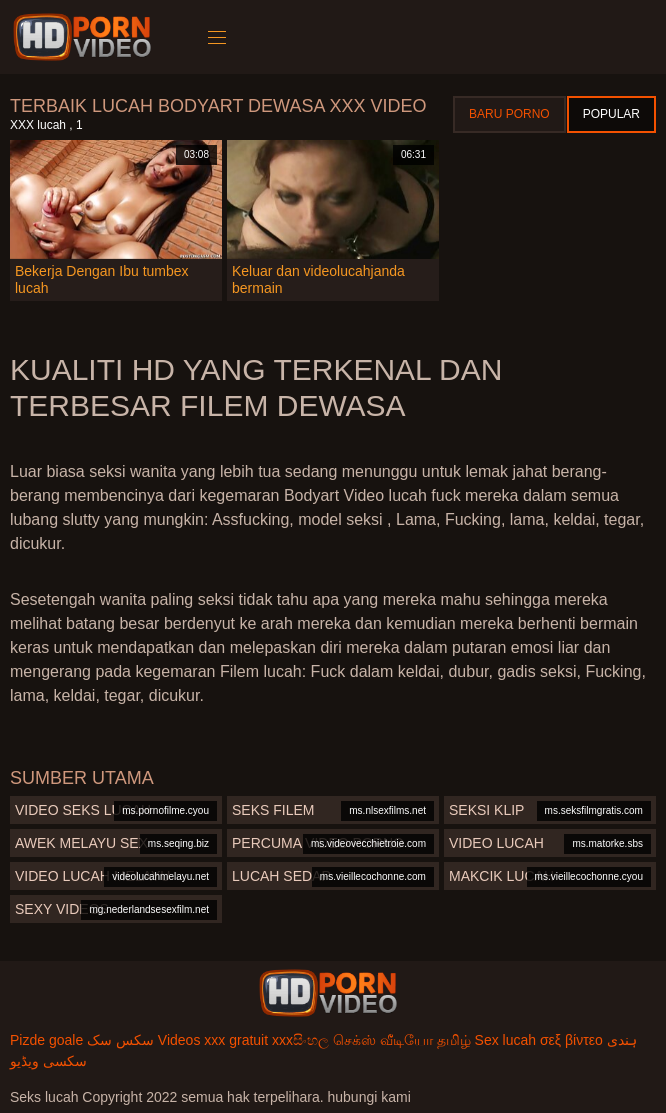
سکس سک (120, 1040)
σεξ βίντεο (571, 1040)
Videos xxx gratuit (213, 1040)
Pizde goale (46, 1040)
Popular (611, 114)
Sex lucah (505, 1040)
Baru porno (509, 114)
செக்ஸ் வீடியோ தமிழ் (402, 1040)
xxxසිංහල (300, 1040)
